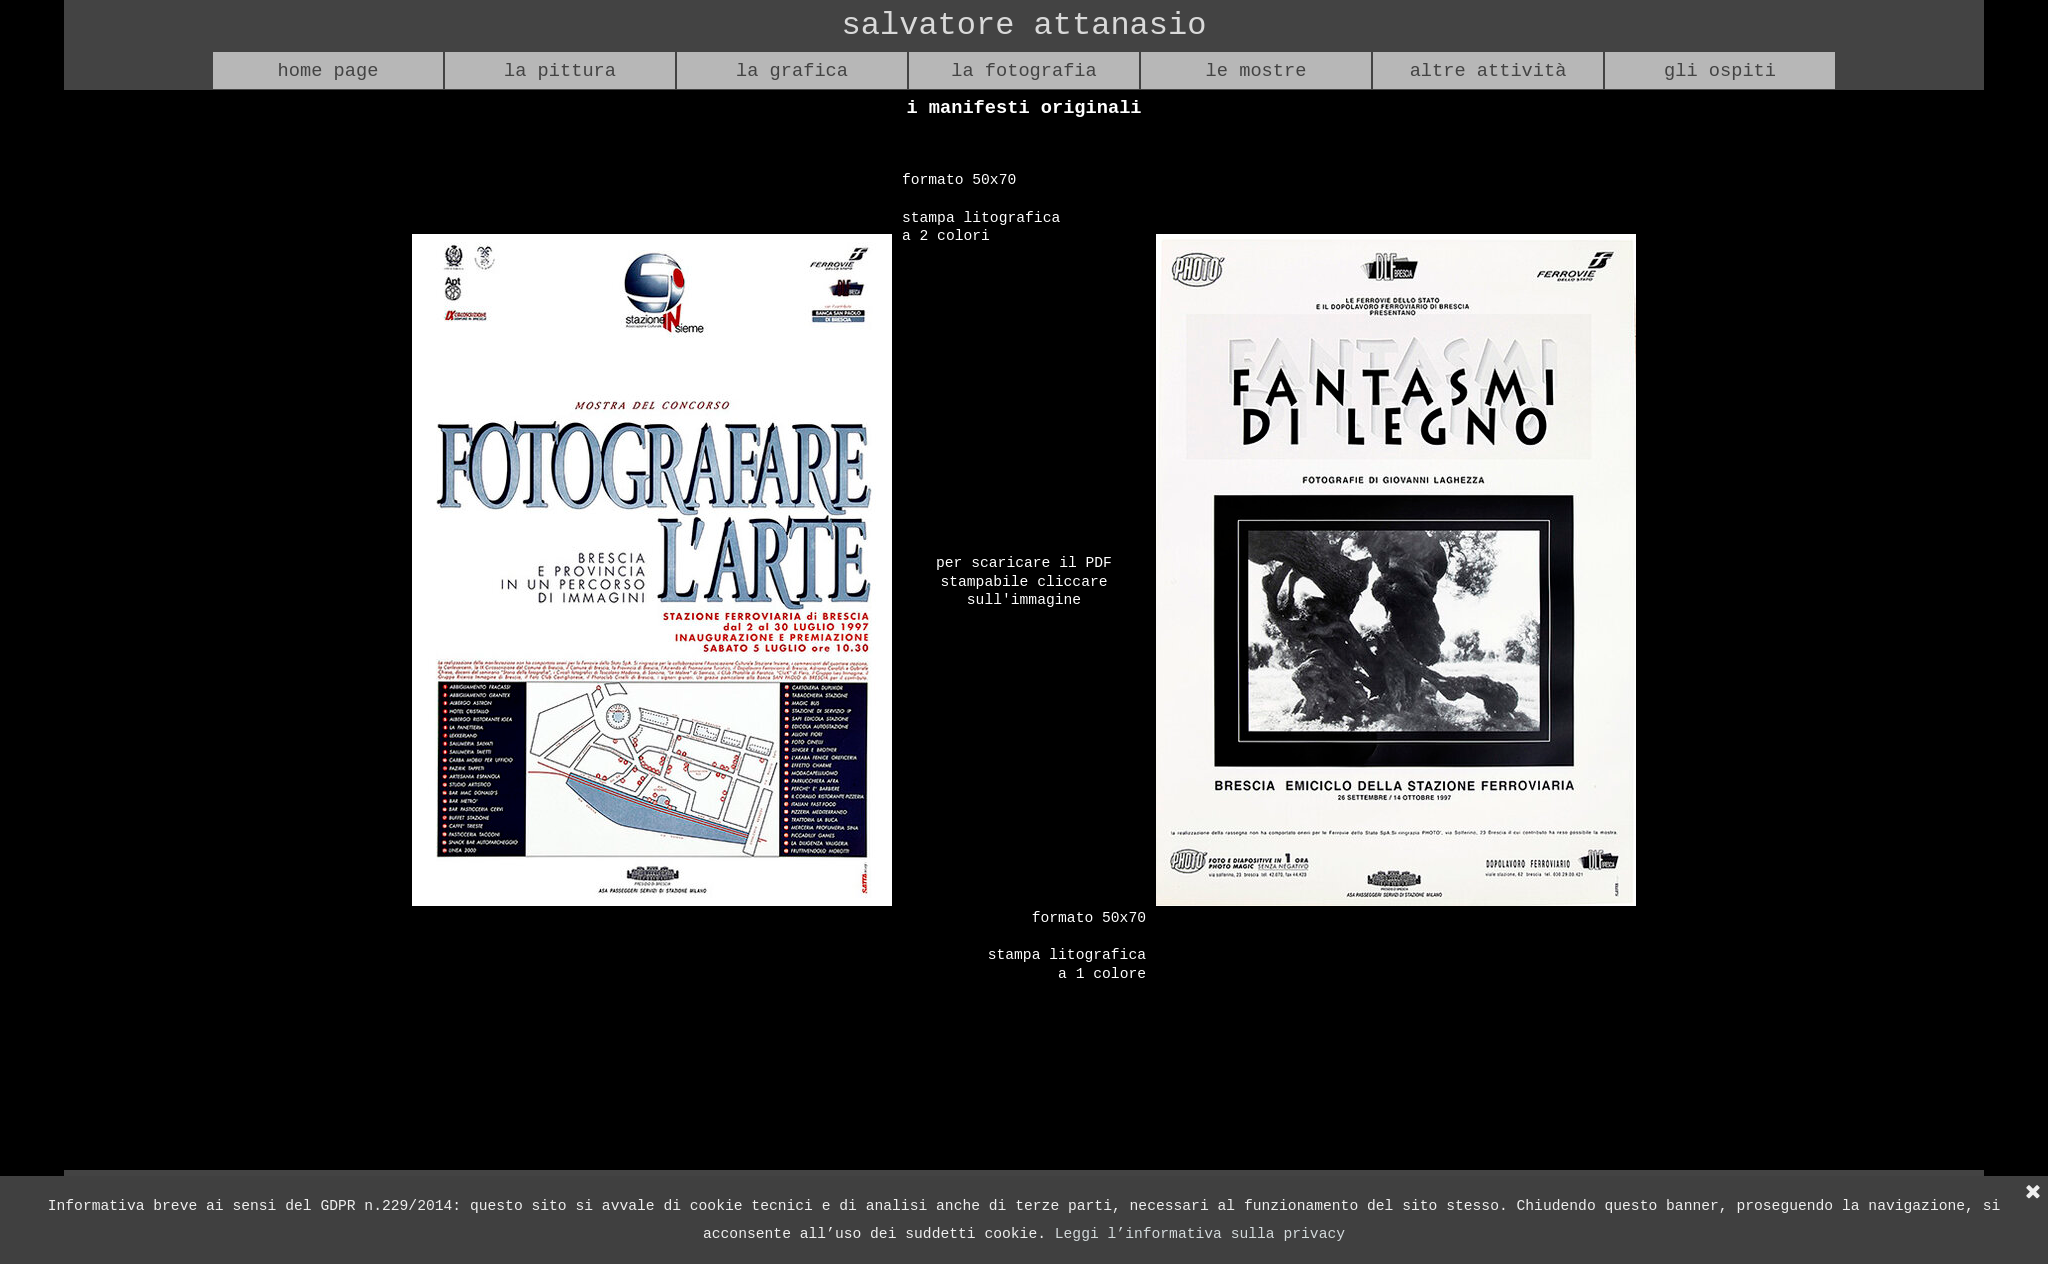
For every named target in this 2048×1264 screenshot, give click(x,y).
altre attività (1488, 71)
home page (328, 71)
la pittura (560, 71)
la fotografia (1024, 71)
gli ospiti (1720, 71)
